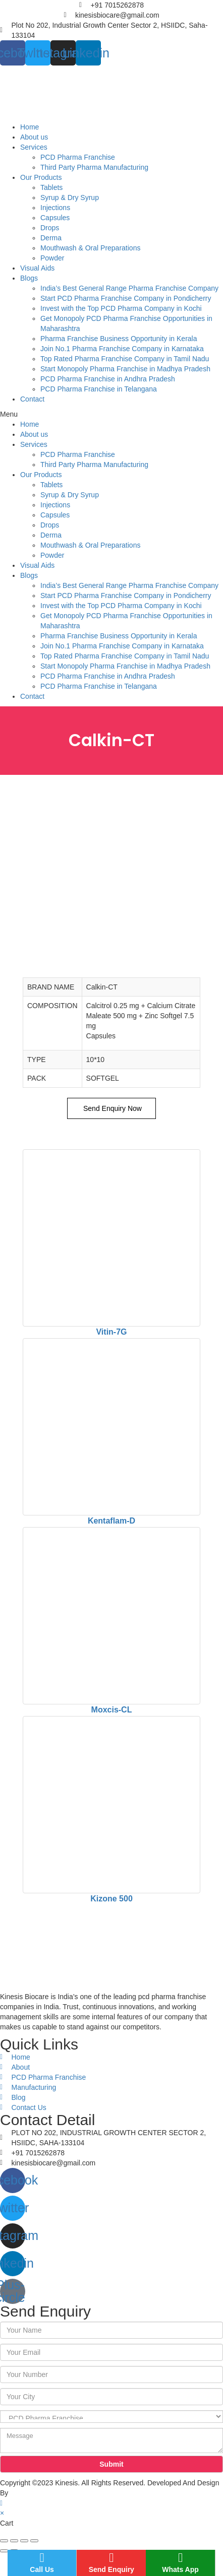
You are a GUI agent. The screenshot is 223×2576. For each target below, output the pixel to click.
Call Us (41, 2562)
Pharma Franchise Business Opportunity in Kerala (118, 339)
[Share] (14, 2540)
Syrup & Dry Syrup (69, 197)
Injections (55, 208)
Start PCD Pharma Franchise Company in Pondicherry (125, 298)
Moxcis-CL (111, 1709)
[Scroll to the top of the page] (1, 2503)
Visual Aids (37, 268)
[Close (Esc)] (4, 2540)
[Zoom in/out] (34, 2540)
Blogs (29, 278)
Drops (49, 228)
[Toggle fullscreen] (24, 2540)
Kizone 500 (111, 1898)
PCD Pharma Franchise (77, 157)
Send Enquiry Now (111, 1108)
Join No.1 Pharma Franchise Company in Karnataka (122, 349)
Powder (52, 258)
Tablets (51, 187)
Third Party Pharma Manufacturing (94, 167)
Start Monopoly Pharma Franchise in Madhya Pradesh (125, 369)
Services (33, 147)
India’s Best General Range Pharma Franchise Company (129, 288)
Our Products (41, 177)
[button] (111, 414)
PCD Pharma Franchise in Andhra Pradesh (107, 379)
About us (34, 137)
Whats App (180, 2562)
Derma (51, 238)
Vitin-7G (111, 1332)
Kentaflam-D (111, 1520)
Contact (32, 399)
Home (29, 127)
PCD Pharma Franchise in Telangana (98, 389)
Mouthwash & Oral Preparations (90, 248)
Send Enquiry (111, 2562)
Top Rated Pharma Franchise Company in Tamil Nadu (124, 359)
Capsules (55, 218)
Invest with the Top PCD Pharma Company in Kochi (121, 308)
